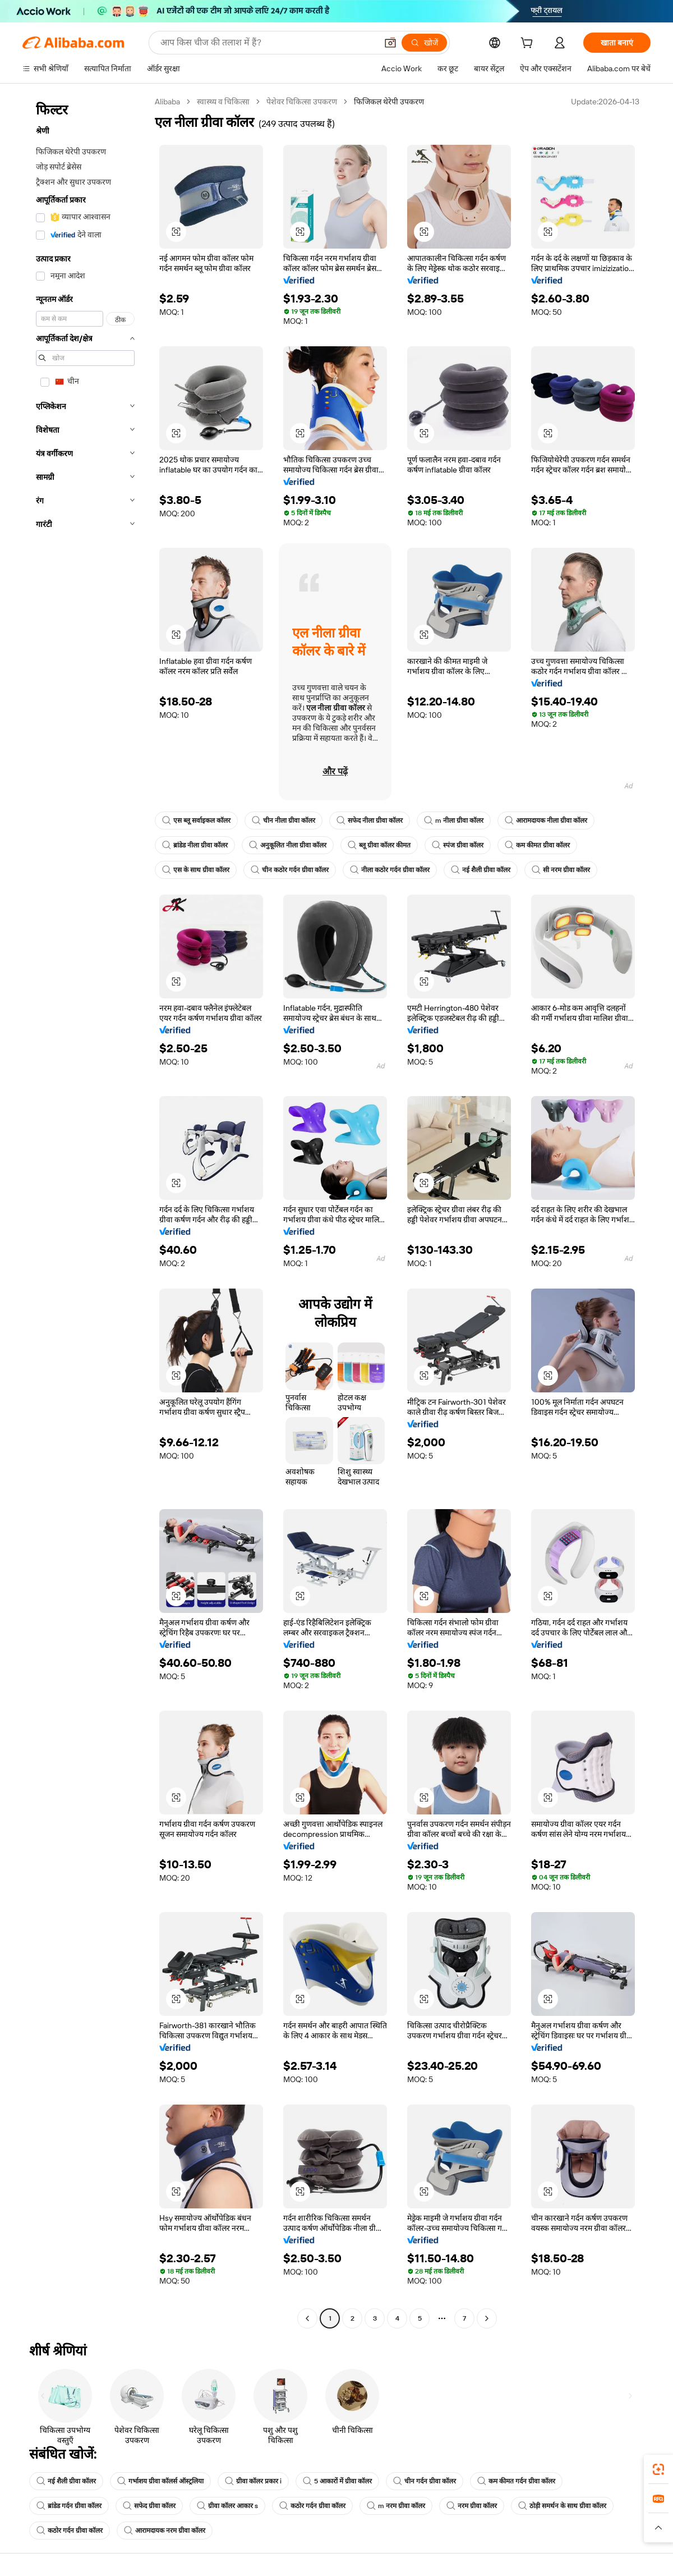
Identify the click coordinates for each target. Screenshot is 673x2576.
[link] (658, 2469)
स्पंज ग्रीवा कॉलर (457, 845)
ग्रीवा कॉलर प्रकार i (253, 2481)
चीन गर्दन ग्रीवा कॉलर (424, 2481)
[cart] (528, 44)
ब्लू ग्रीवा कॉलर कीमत (379, 845)
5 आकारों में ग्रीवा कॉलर (337, 2481)
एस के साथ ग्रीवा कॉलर (195, 869)
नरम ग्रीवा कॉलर (471, 2505)
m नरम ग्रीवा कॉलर (396, 2505)
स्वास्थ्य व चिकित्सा (223, 101)
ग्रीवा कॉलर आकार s (227, 2505)
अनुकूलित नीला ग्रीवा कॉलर (287, 845)
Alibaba (167, 101)
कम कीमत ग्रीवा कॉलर (537, 845)
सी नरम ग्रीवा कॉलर (561, 869)
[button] (390, 42)
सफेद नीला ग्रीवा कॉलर (369, 820)
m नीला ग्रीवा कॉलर (453, 820)
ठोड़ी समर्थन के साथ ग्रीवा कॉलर (562, 2505)
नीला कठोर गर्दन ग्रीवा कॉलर (390, 869)
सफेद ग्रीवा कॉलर (149, 2505)
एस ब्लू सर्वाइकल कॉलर (196, 820)
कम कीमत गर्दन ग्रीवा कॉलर (516, 2481)
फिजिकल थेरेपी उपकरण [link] (389, 101)
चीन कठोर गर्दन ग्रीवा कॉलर (290, 869)
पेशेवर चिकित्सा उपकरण (301, 101)
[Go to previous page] (307, 2318)
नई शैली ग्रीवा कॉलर (480, 869)
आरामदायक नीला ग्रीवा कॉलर (546, 820)
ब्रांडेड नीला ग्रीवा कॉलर (195, 845)
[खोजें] (424, 43)
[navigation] (85, 1211)
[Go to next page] (487, 2318)
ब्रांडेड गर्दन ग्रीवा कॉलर (69, 2505)
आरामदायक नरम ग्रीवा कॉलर (164, 2530)
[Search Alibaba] (267, 42)
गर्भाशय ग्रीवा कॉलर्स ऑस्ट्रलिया (160, 2481)
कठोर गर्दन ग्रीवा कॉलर (312, 2505)
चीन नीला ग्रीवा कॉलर (283, 820)
